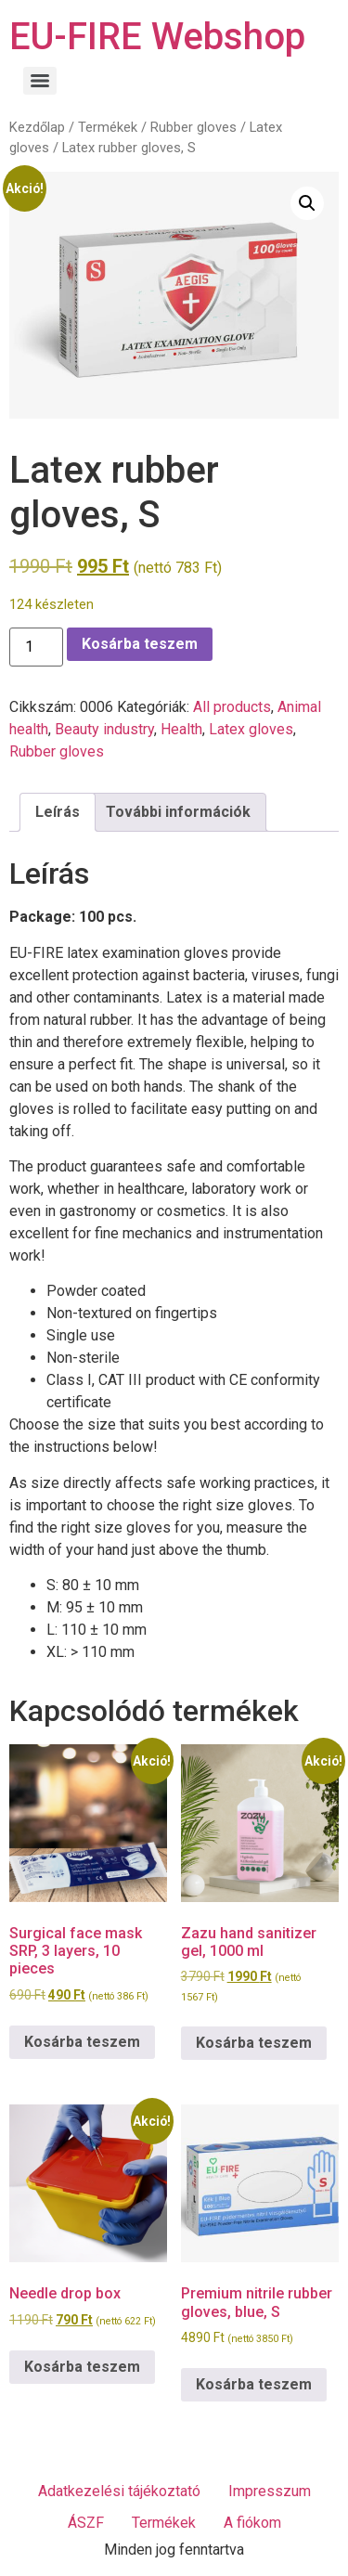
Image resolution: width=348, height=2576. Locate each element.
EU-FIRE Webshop (157, 36)
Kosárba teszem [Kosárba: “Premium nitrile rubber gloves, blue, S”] (254, 2384)
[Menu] (40, 81)
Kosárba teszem (140, 644)
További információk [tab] (178, 812)
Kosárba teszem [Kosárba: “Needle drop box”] (82, 2366)
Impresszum (269, 2491)
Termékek (107, 127)
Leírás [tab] (57, 812)
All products (232, 707)
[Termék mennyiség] (36, 647)
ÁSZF (86, 2522)
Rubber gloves (193, 127)
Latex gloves (251, 729)
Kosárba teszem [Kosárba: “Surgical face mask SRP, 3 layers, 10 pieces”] (82, 2042)
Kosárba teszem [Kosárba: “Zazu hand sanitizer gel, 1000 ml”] (254, 2043)
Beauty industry (104, 729)
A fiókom (252, 2522)
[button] (307, 203)
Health (181, 729)
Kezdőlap (37, 127)
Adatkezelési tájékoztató (119, 2491)
